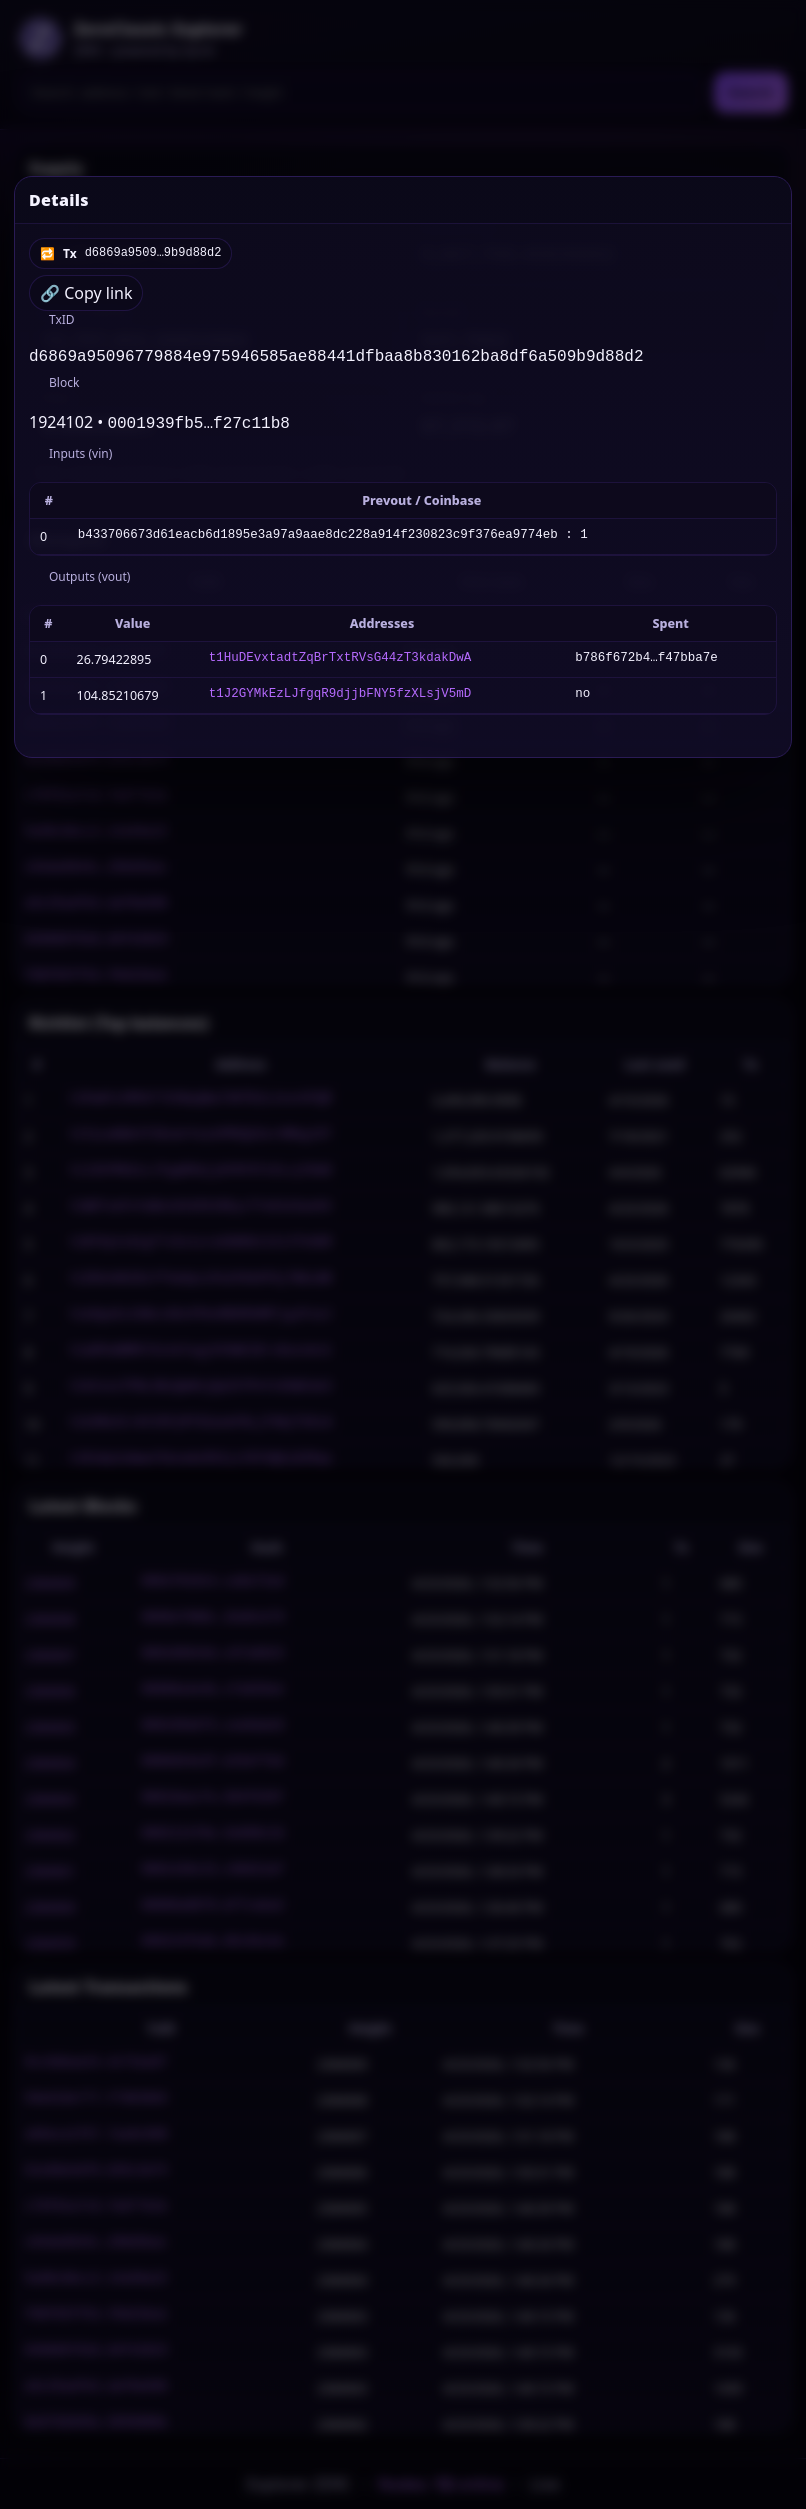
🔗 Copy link (86, 293)
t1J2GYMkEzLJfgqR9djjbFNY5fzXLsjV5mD (340, 699)
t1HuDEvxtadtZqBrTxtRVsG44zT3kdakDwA (340, 663)
